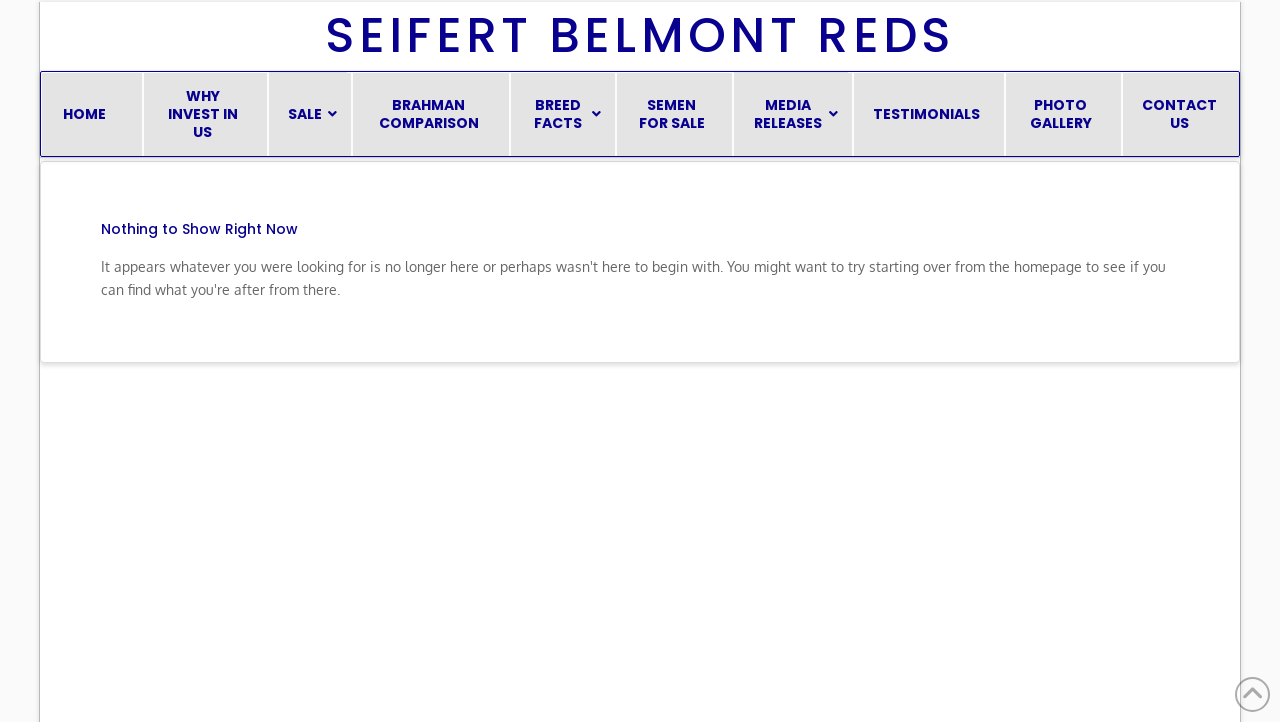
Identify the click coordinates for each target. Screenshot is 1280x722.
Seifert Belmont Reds (639, 36)
